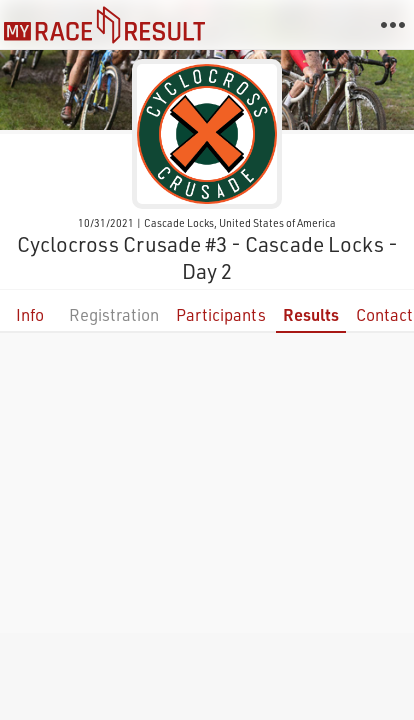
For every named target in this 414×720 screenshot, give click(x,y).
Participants (221, 314)
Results (311, 314)
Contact (384, 314)
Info (30, 314)
